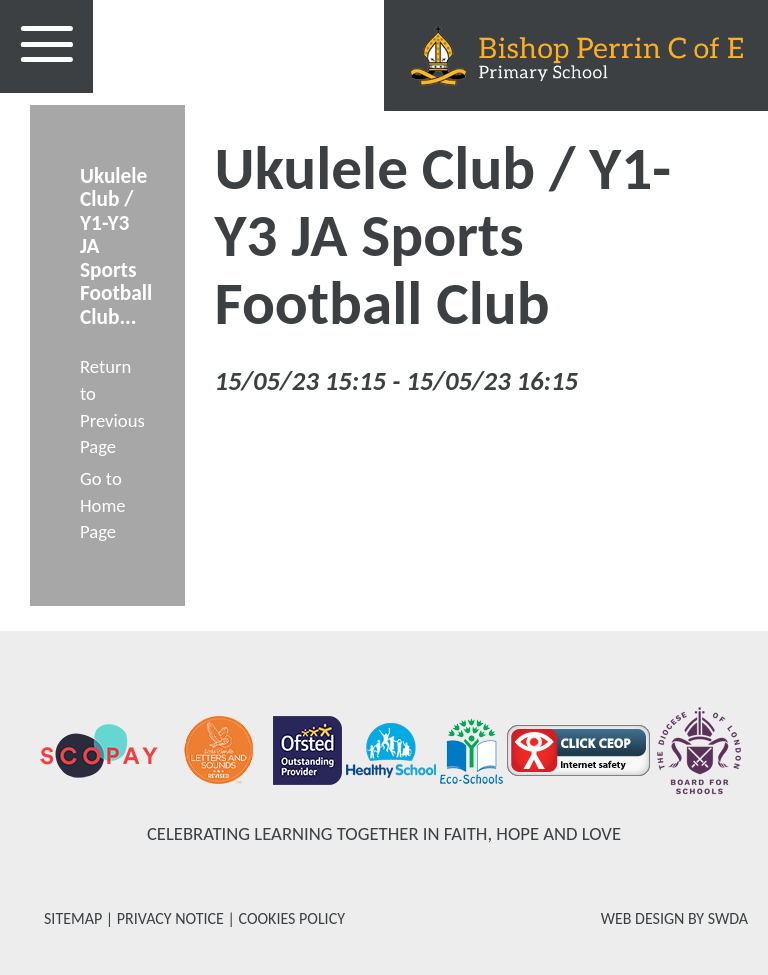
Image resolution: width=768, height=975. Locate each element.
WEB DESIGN (643, 918)
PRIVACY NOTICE (170, 918)
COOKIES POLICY (291, 918)
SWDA (728, 918)
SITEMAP (73, 918)
